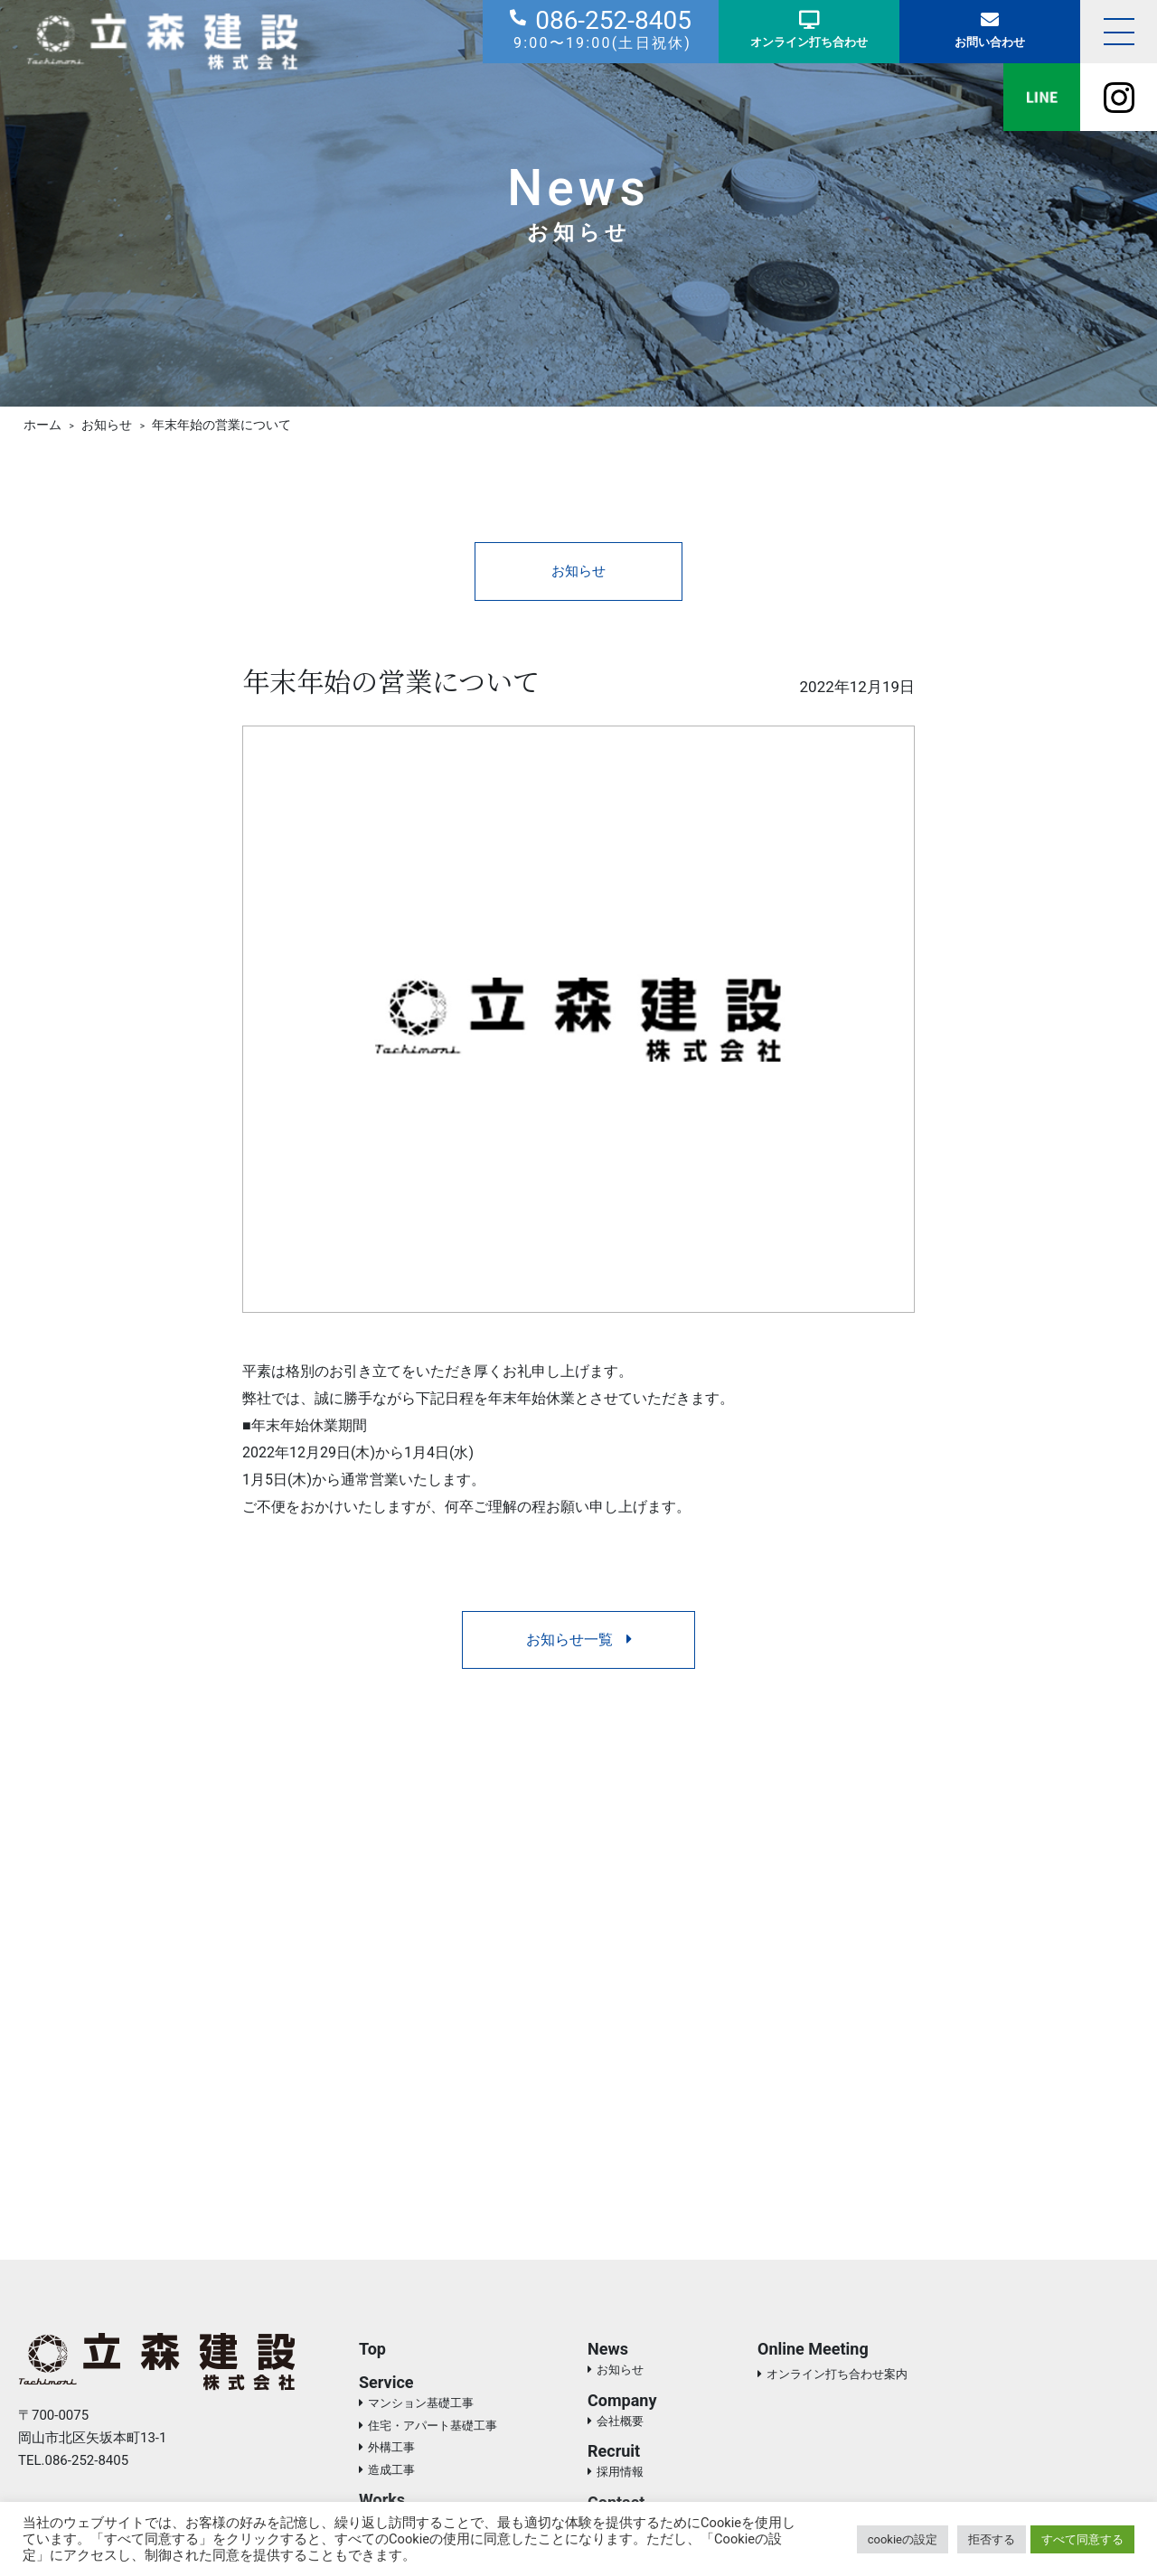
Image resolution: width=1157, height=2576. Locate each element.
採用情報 (620, 2475)
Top (372, 2352)
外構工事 (391, 2451)
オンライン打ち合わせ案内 (837, 2377)
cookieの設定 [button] (902, 2539)
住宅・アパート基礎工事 (432, 2428)
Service (386, 2385)
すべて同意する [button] (1082, 2539)
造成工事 (391, 2472)
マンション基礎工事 (421, 2406)
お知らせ (578, 571)
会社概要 (620, 2424)
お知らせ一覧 (579, 1641)
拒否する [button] (991, 2539)
